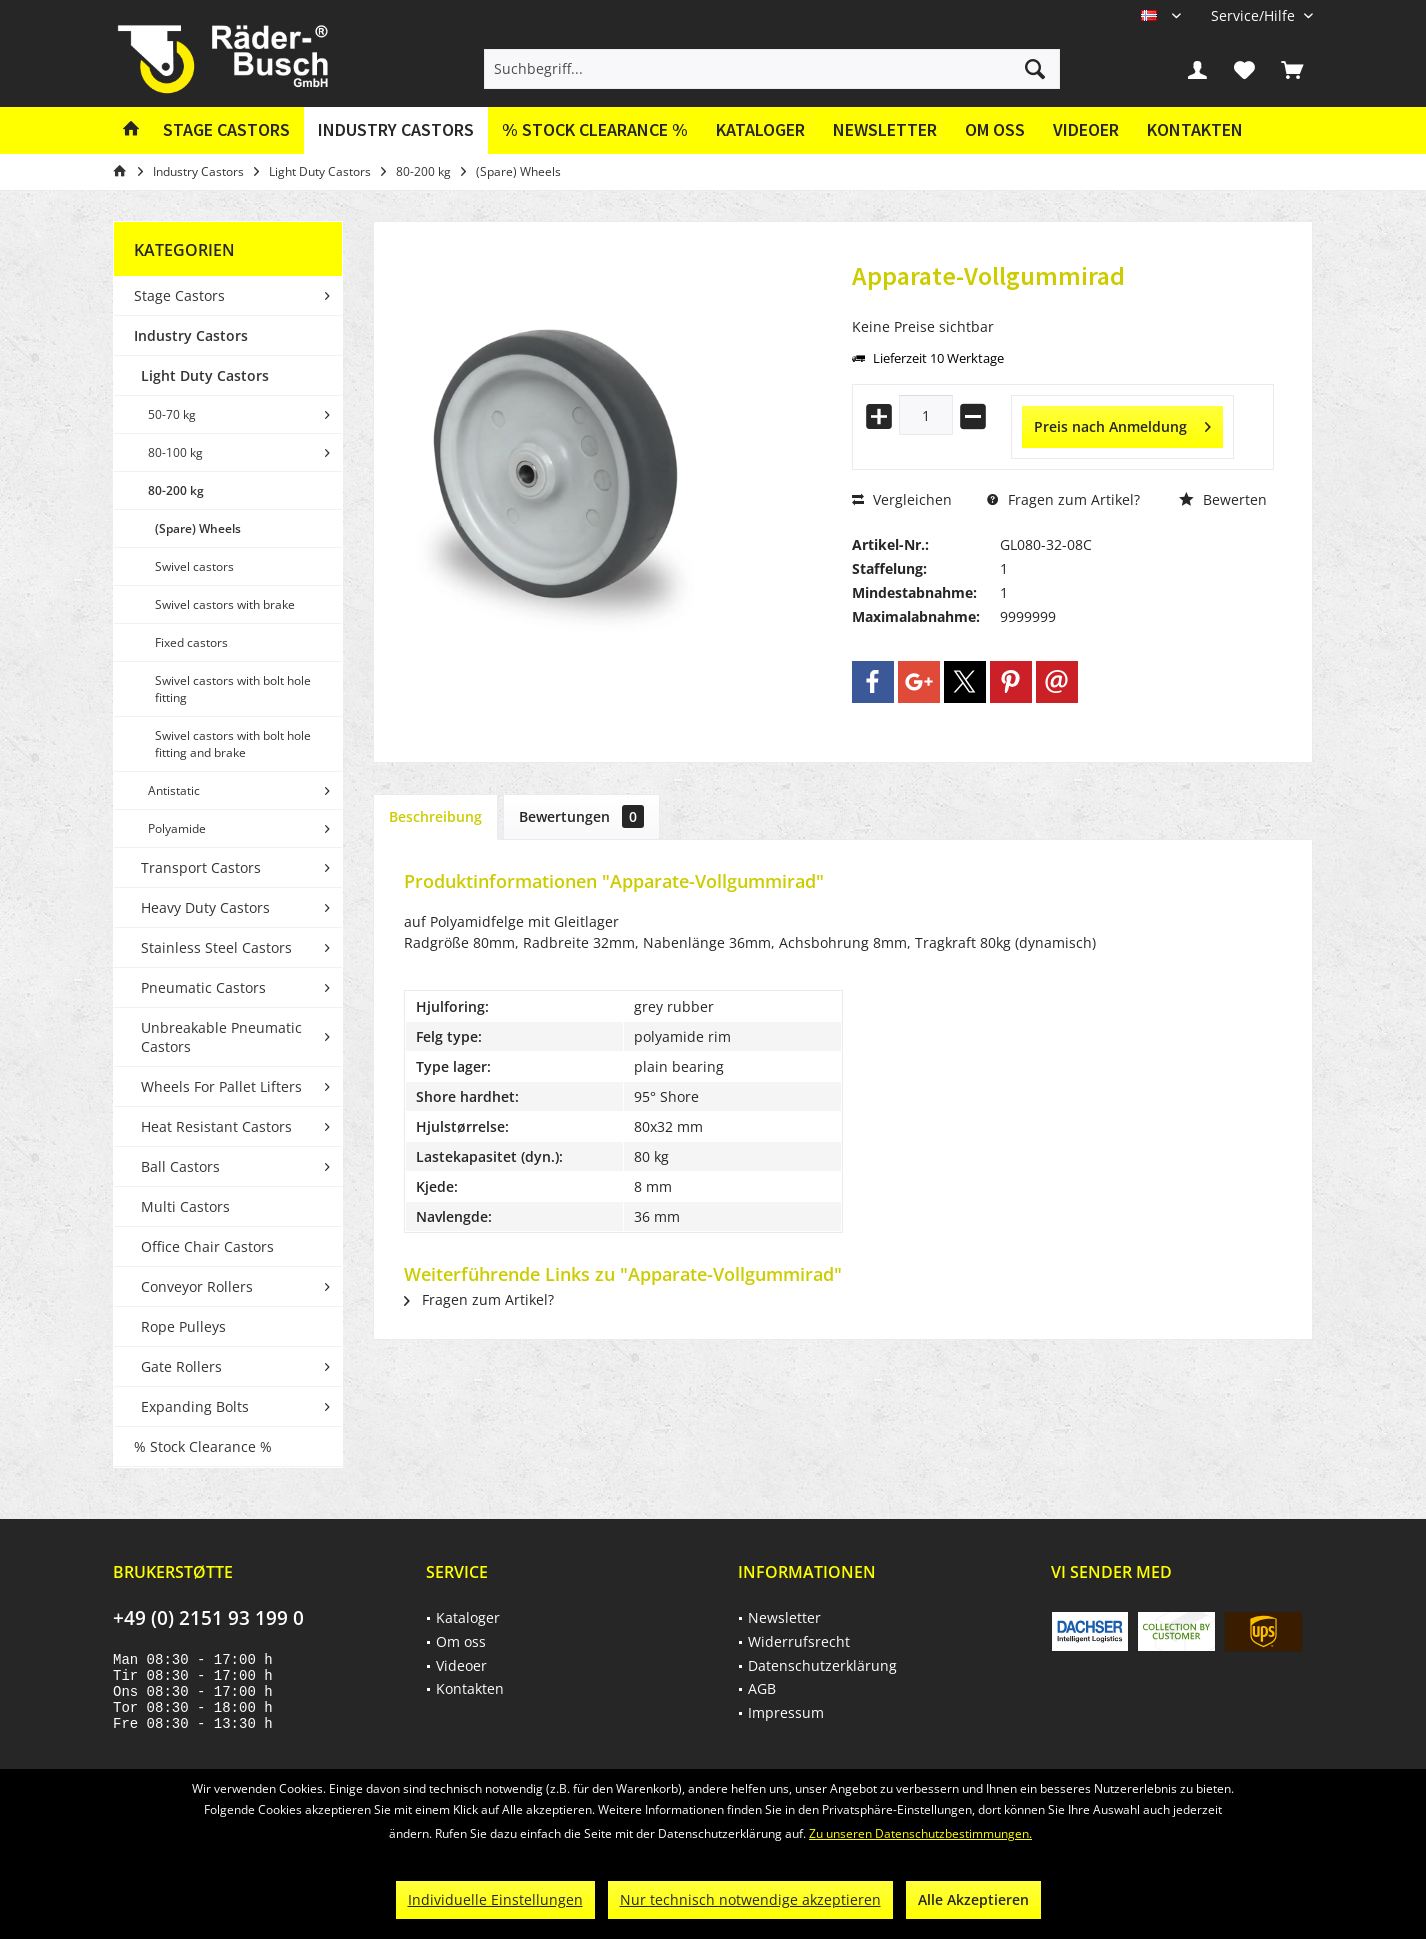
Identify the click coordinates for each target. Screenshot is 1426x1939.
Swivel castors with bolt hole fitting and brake (233, 744)
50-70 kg (172, 414)
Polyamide (177, 828)
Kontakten (1195, 129)
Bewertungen (581, 816)
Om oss (995, 129)
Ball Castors (180, 1166)
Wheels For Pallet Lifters (221, 1086)
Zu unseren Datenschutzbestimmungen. (920, 1833)
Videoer (1086, 129)
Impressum (786, 1712)
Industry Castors (191, 335)
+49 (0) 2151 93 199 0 (208, 1618)
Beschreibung (435, 816)
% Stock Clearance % (203, 1446)
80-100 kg (175, 452)
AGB (762, 1688)
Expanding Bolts (195, 1406)
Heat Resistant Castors (216, 1126)
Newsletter (885, 129)
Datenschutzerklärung (822, 1665)
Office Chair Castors (207, 1246)
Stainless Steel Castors (216, 947)
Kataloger (760, 129)
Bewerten (1223, 499)
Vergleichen (902, 499)
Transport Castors (201, 867)
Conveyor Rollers (197, 1286)
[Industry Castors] (396, 130)
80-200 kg (176, 490)
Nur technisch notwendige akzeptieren (750, 1899)
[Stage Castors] (226, 130)
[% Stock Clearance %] (595, 130)
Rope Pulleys (183, 1326)
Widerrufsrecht (799, 1641)
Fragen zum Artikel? (1063, 499)
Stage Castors (179, 295)
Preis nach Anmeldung (1122, 423)
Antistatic (174, 790)
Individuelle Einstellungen (495, 1899)
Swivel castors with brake (225, 604)
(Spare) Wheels (198, 528)
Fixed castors (191, 642)
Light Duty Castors (205, 375)
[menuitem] (1254, 15)
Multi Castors (185, 1206)
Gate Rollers (181, 1366)
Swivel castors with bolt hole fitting (233, 689)
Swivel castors (194, 566)
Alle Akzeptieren (973, 1899)
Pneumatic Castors (203, 987)
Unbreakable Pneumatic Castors (221, 1037)
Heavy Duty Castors (205, 907)
